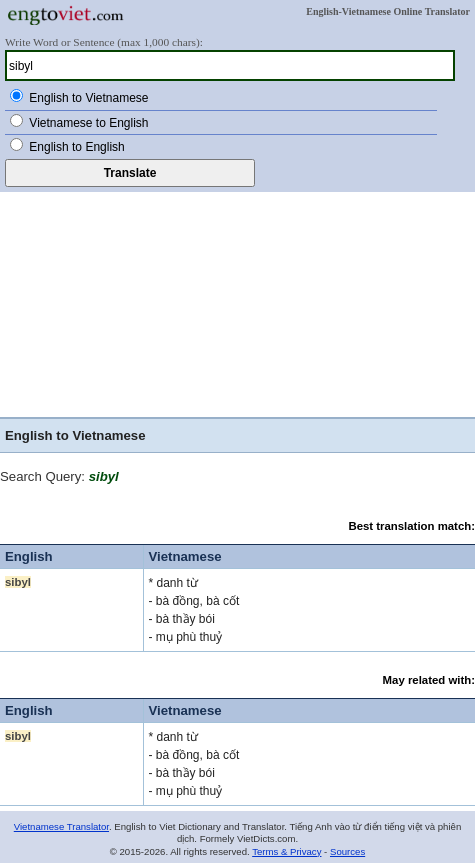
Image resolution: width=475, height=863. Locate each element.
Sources (347, 851)
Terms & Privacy (286, 851)
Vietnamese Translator (61, 826)
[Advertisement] (237, 302)
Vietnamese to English (88, 123)
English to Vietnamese (88, 98)
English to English (76, 147)
